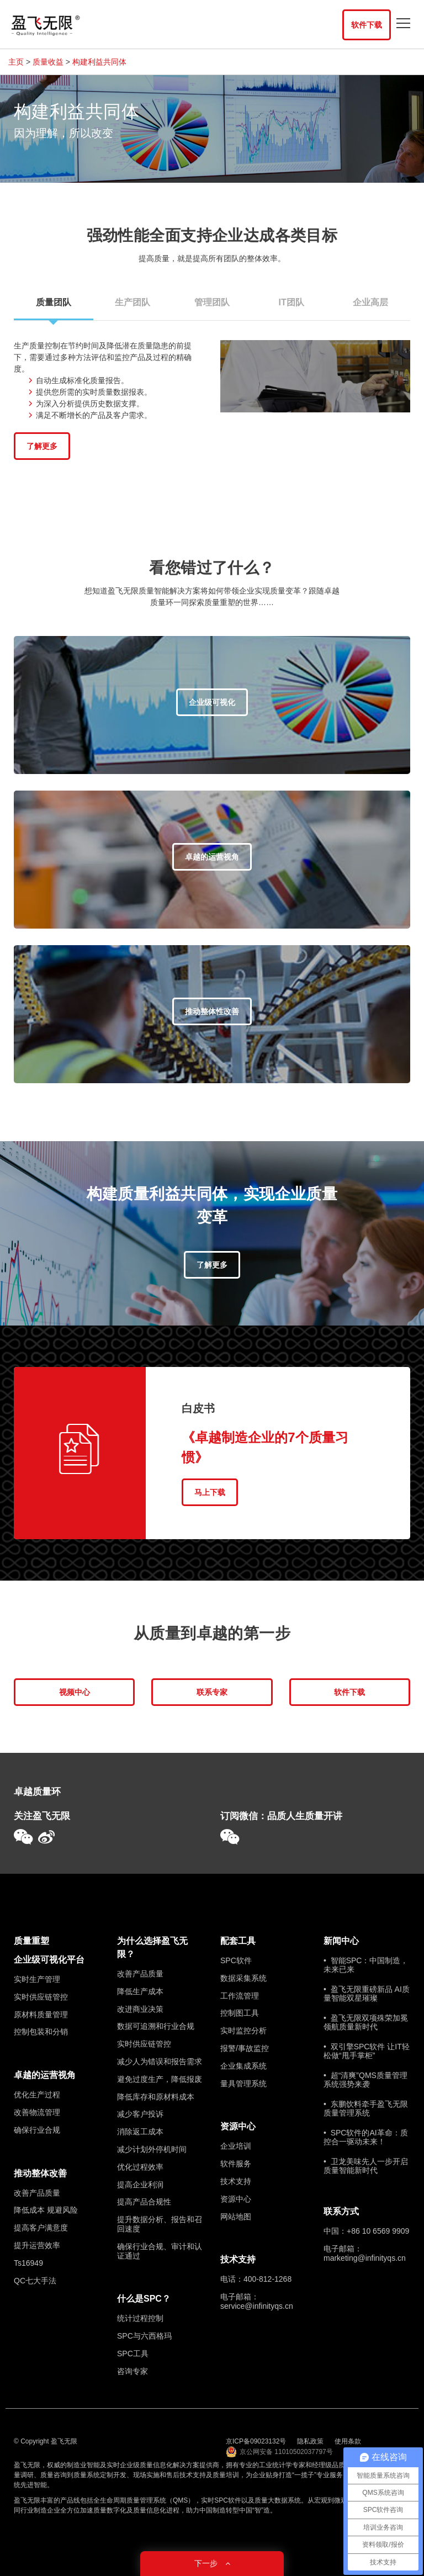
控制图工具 (239, 2012)
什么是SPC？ (144, 2298)
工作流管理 (239, 1995)
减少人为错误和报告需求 (159, 2061)
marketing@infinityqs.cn (365, 2258)
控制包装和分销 (41, 2031)
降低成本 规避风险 (46, 2210)
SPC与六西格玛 (144, 2335)
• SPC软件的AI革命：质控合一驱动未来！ (366, 2137)
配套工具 (238, 1941)
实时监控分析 (243, 2030)
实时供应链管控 (41, 1996)
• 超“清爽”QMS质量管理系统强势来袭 (365, 2080)
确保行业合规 (37, 2130)
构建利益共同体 (99, 61)
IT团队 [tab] (291, 302)
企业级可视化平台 (49, 1959)
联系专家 (212, 1692)
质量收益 (48, 61)
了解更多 (41, 446)
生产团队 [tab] (132, 302)
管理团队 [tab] (212, 302)
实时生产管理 (37, 1979)
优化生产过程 (37, 2094)
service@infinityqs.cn (256, 2306)
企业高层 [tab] (370, 302)
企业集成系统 (243, 2065)
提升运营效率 (37, 2245)
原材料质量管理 (41, 2014)
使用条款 (348, 2441)
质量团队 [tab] (53, 309)
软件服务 (235, 2163)
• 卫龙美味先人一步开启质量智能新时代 (366, 2166)
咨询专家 (132, 2371)
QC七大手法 (35, 2280)
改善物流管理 (37, 2112)
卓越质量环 (37, 1792)
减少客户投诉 (140, 2113)
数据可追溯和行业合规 (155, 2026)
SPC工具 (133, 2353)
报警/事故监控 (244, 2048)
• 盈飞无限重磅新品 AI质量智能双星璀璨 (367, 1993)
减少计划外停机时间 (152, 2149)
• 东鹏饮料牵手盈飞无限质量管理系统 (366, 2108)
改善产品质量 (37, 2192)
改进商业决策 (140, 2009)
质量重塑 (31, 1941)
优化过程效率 (140, 2166)
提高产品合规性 (144, 2201)
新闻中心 (341, 1941)
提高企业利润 (140, 2184)
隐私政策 (310, 2441)
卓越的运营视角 (45, 2075)
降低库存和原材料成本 (155, 2096)
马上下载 (209, 1492)
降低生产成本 (140, 1991)
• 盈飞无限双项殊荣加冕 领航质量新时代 (366, 2022)
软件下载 (366, 24)
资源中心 (238, 2126)
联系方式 (341, 2211)
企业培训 (235, 2146)
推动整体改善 (40, 2173)
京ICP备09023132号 (256, 2441)
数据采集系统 (243, 1978)
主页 (16, 61)
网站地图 (235, 2216)
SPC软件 (236, 1960)
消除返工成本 (140, 2131)
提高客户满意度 (41, 2227)
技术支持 (235, 2181)
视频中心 (74, 1692)
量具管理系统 (243, 2083)
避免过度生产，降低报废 (159, 2079)
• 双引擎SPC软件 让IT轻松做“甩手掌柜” (367, 2051)
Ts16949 (28, 2263)
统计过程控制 (140, 2318)
